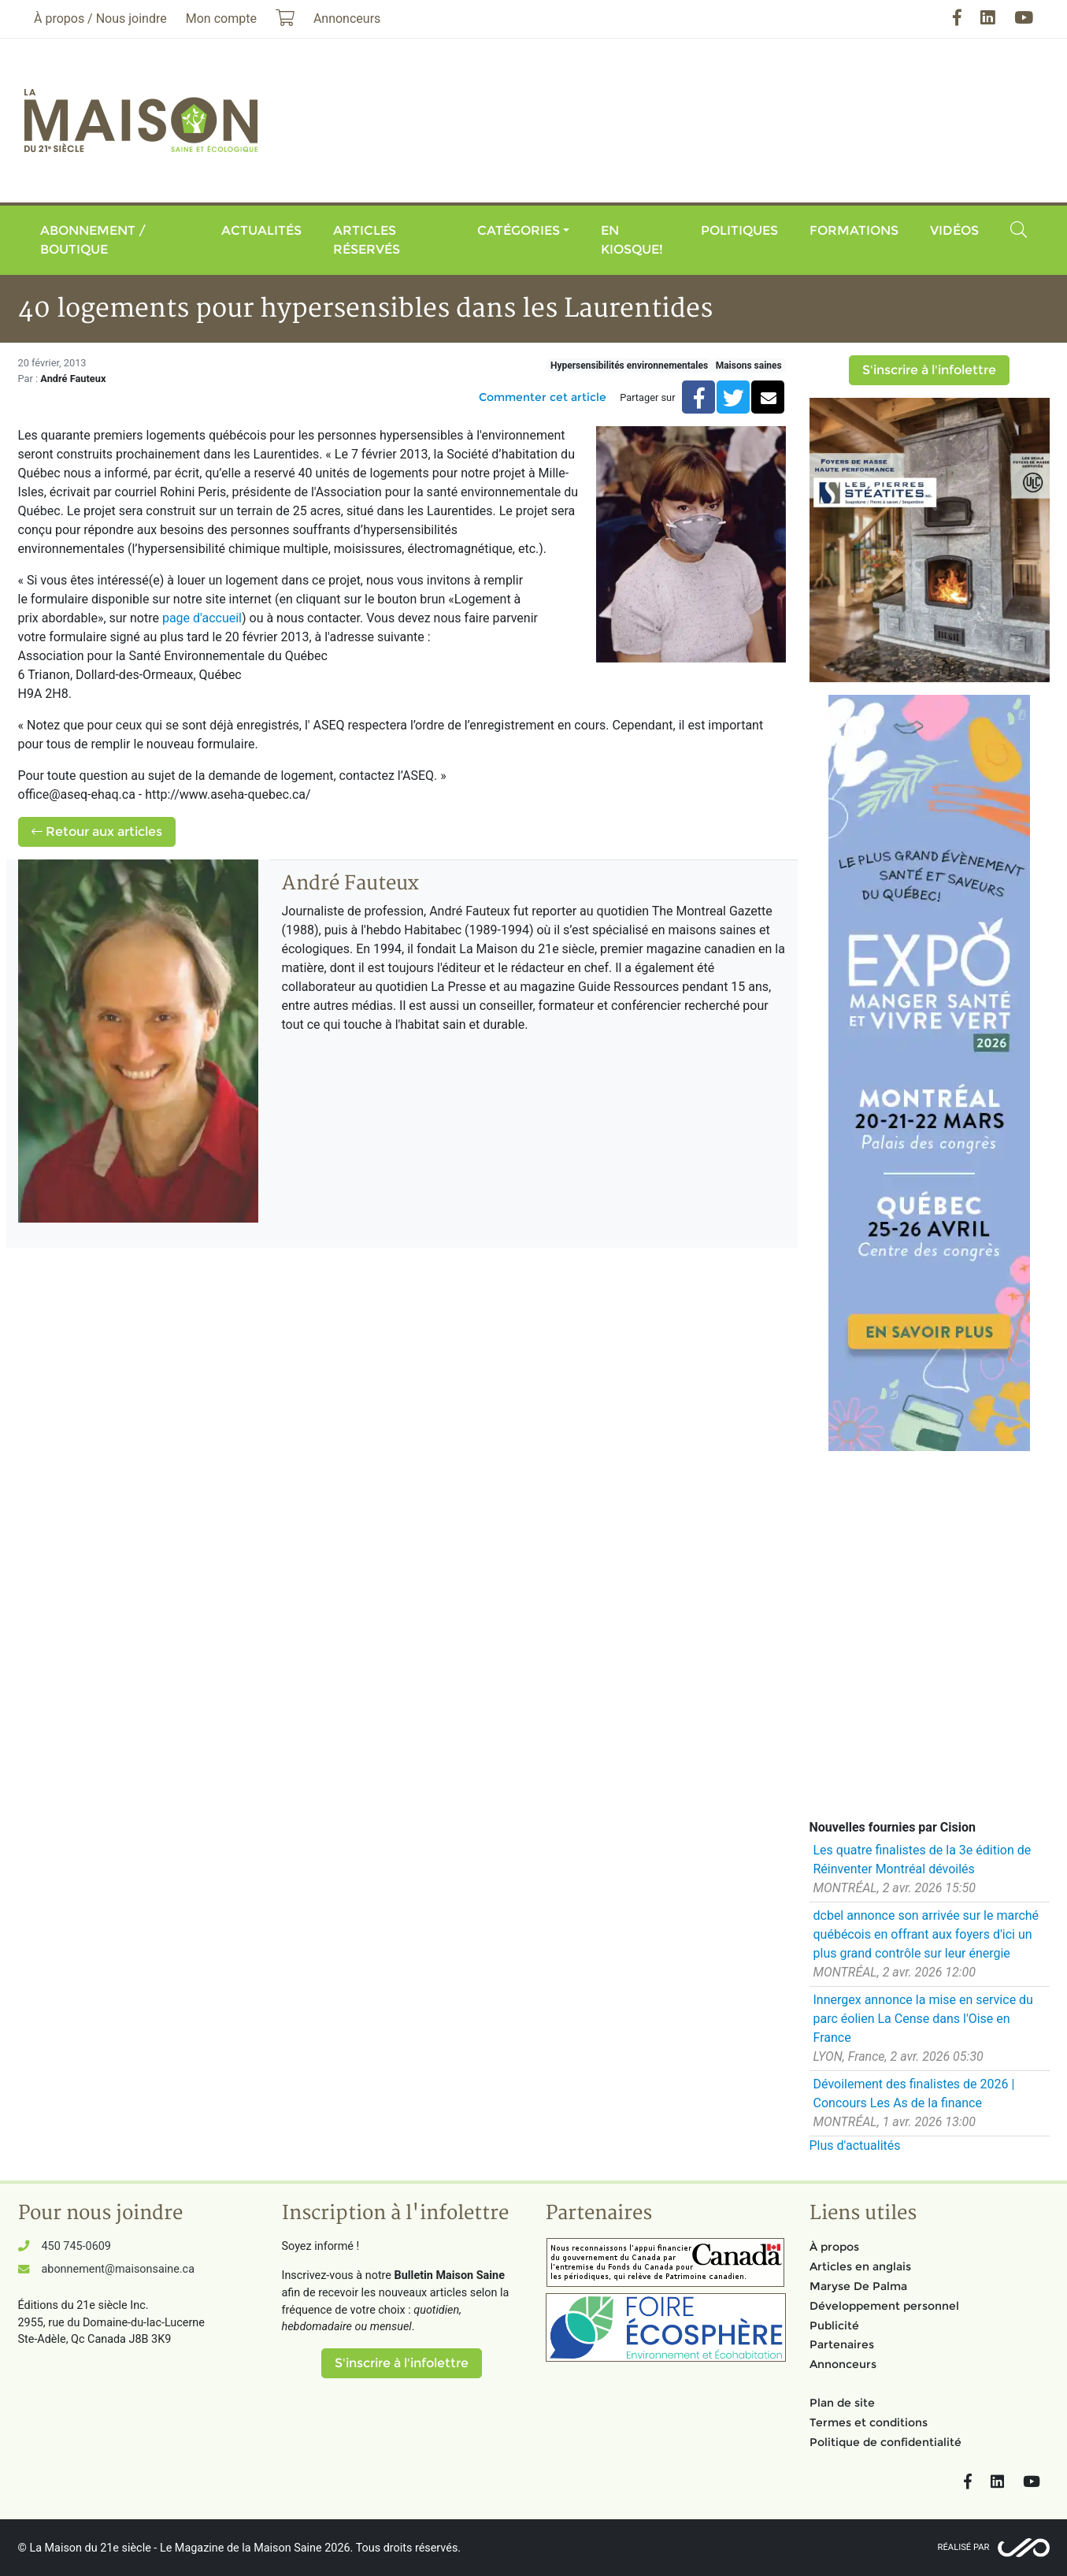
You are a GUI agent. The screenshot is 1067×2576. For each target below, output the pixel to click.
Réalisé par (964, 2547)
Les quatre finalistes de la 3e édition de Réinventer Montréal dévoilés (922, 1859)
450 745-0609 (76, 2246)
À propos (834, 2247)
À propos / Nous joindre (100, 18)
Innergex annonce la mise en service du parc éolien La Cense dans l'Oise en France (923, 2018)
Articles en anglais (860, 2266)
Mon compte (221, 18)
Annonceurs (843, 2364)
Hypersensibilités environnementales (629, 365)
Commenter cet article (542, 397)
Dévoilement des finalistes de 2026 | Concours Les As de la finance (914, 2093)
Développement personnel (884, 2306)
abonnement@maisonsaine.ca (118, 2269)
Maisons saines (749, 365)
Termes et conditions (869, 2422)
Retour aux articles (96, 831)
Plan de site (842, 2403)
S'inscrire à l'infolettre (929, 369)
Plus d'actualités (855, 2145)
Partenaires (842, 2344)
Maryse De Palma (858, 2286)
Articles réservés (366, 240)
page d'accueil (202, 618)
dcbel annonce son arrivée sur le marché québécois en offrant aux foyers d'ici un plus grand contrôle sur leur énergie (926, 1934)
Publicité (834, 2325)
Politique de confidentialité (885, 2442)
